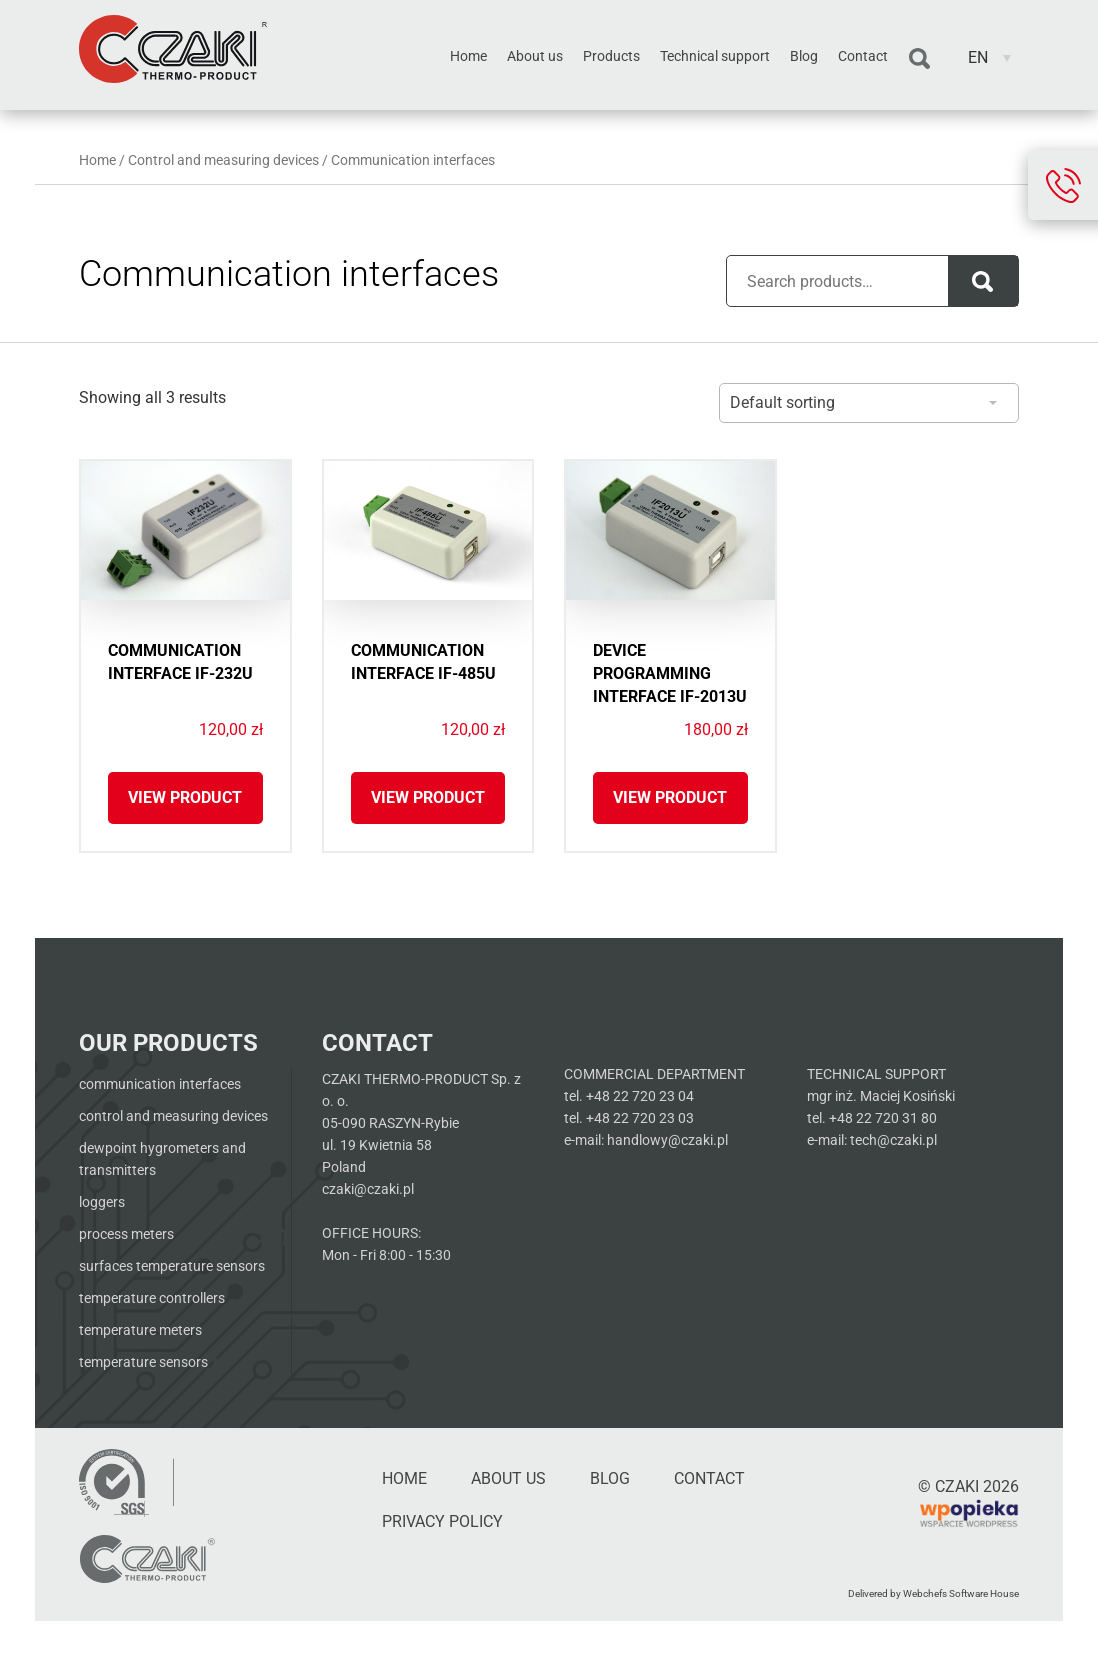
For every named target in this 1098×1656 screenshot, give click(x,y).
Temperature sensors (143, 1362)
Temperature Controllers (152, 1298)
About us (535, 56)
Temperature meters (140, 1330)
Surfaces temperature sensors (172, 1266)
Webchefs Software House (961, 1593)
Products (611, 56)
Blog (804, 56)
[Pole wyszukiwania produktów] (849, 281)
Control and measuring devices (223, 160)
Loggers (102, 1202)
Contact (863, 56)
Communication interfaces (160, 1084)
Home (468, 56)
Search (919, 59)
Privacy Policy (442, 1521)
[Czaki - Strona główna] (147, 1559)
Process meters (126, 1234)
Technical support (715, 56)
